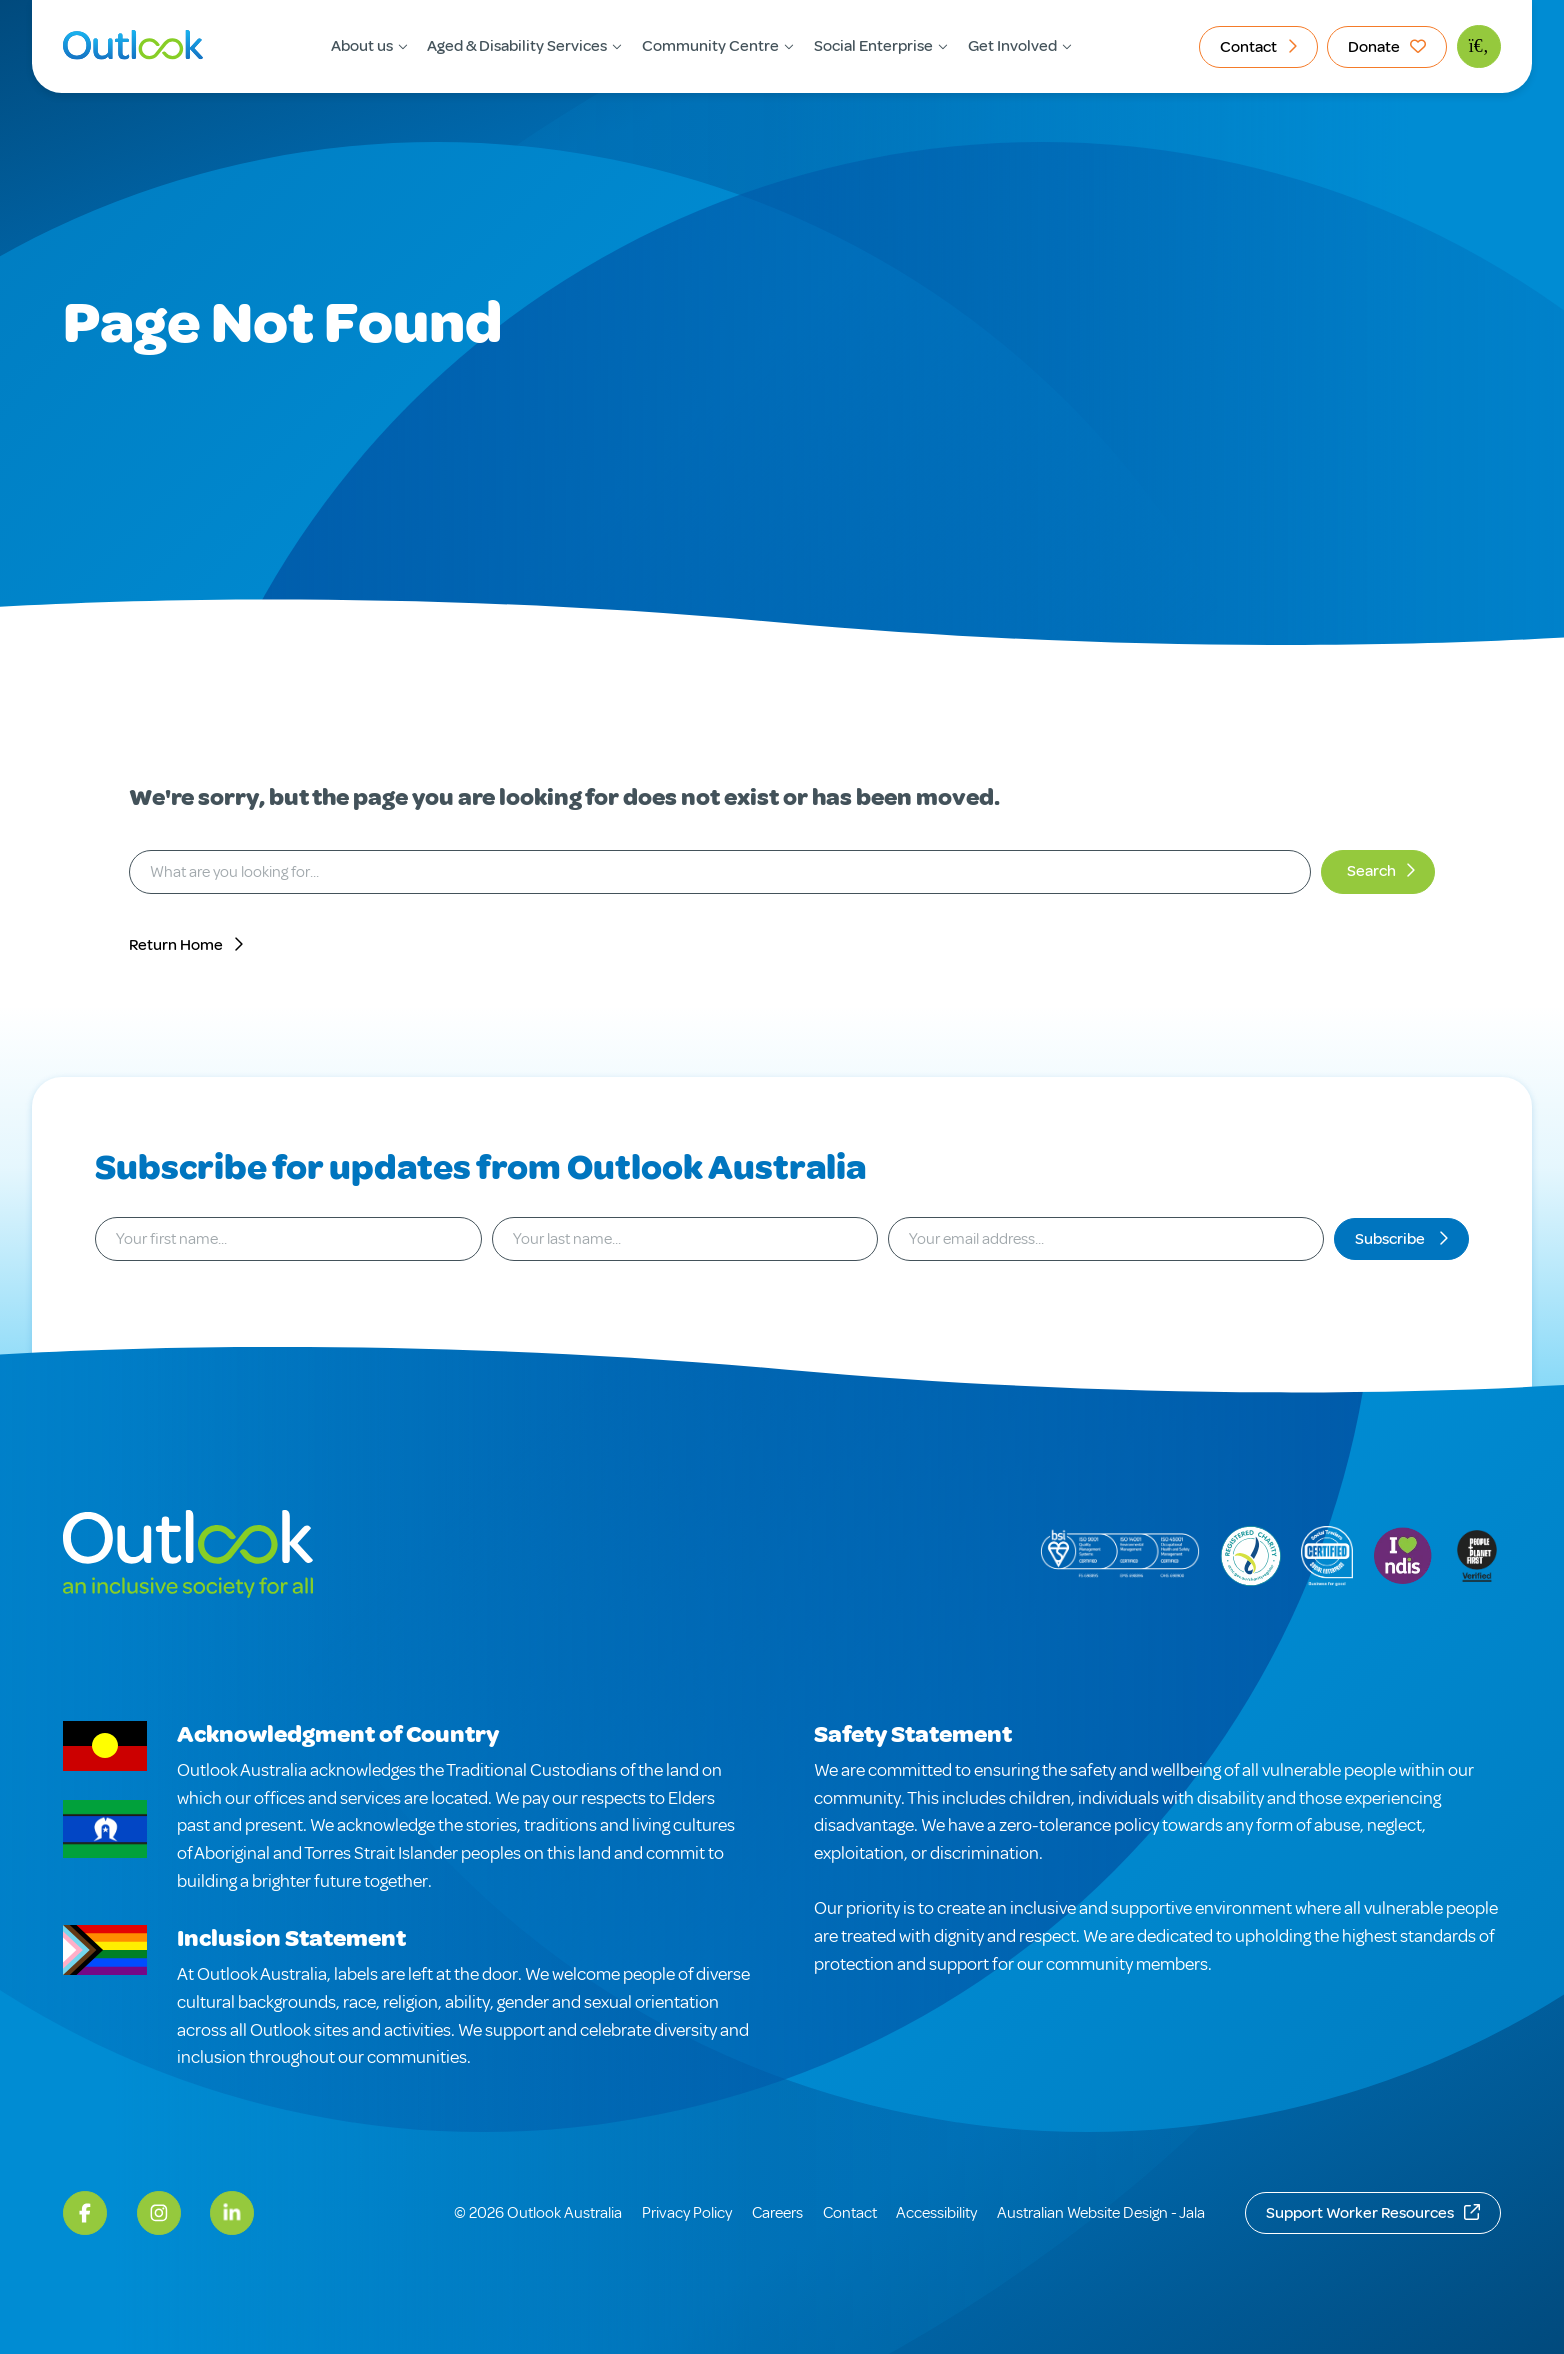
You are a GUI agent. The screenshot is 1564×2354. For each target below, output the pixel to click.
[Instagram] (159, 2213)
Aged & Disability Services (517, 46)
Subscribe (1391, 1239)
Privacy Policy (687, 2213)
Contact (1248, 47)
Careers (777, 2213)
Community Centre (710, 46)
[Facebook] (85, 2213)
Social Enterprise (873, 46)
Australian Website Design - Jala (1101, 2213)
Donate (1374, 47)
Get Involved (1012, 46)
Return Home (176, 945)
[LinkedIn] (232, 2213)
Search (1371, 871)
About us (362, 46)
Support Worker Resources (1360, 2213)
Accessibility (936, 2213)
